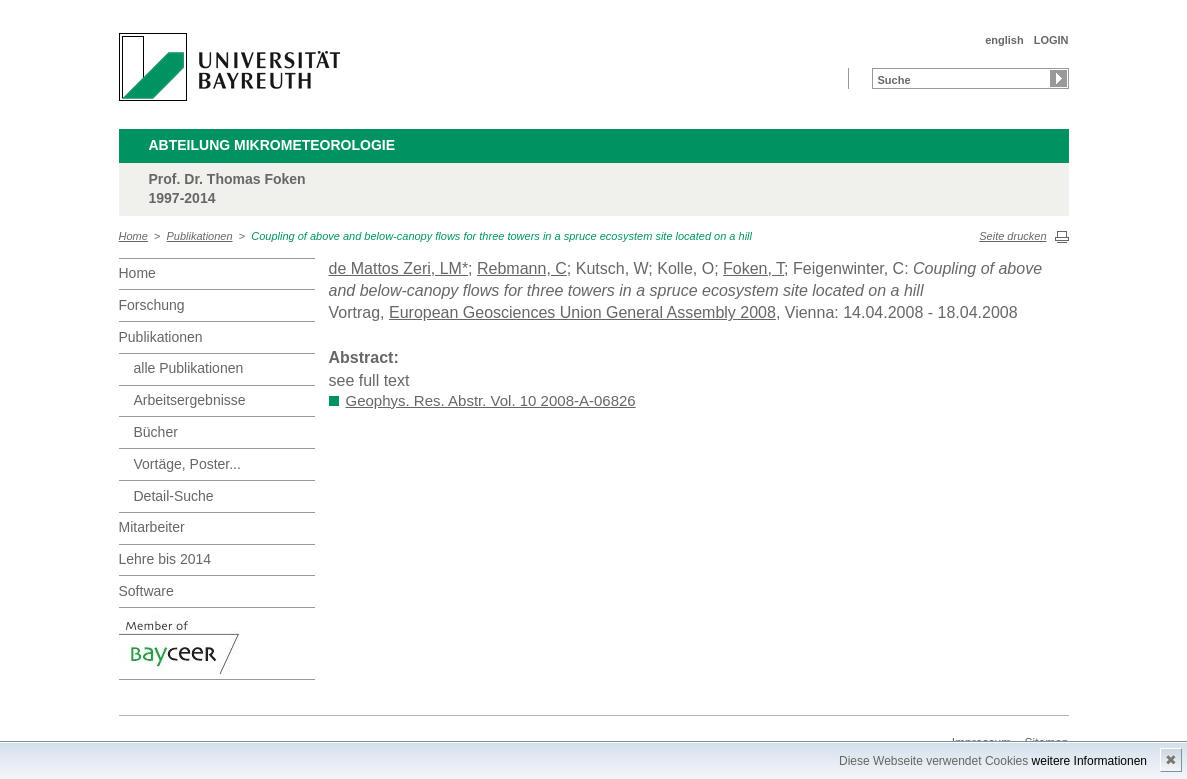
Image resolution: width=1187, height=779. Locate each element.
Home (133, 236)
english (1004, 40)
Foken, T (753, 268)
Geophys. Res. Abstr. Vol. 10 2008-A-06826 (491, 400)
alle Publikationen (189, 368)
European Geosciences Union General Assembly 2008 (582, 312)
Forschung (152, 305)
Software (146, 591)
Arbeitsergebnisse (190, 400)
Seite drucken (1012, 236)
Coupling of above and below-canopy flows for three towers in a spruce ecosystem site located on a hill (501, 236)
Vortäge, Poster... (187, 464)
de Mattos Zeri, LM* (399, 268)
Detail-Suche (174, 496)
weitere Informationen (1089, 761)
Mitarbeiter (152, 527)
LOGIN (1051, 40)
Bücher (156, 432)
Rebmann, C (522, 268)
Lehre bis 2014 (165, 559)
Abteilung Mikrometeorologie (272, 145)
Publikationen (200, 236)
